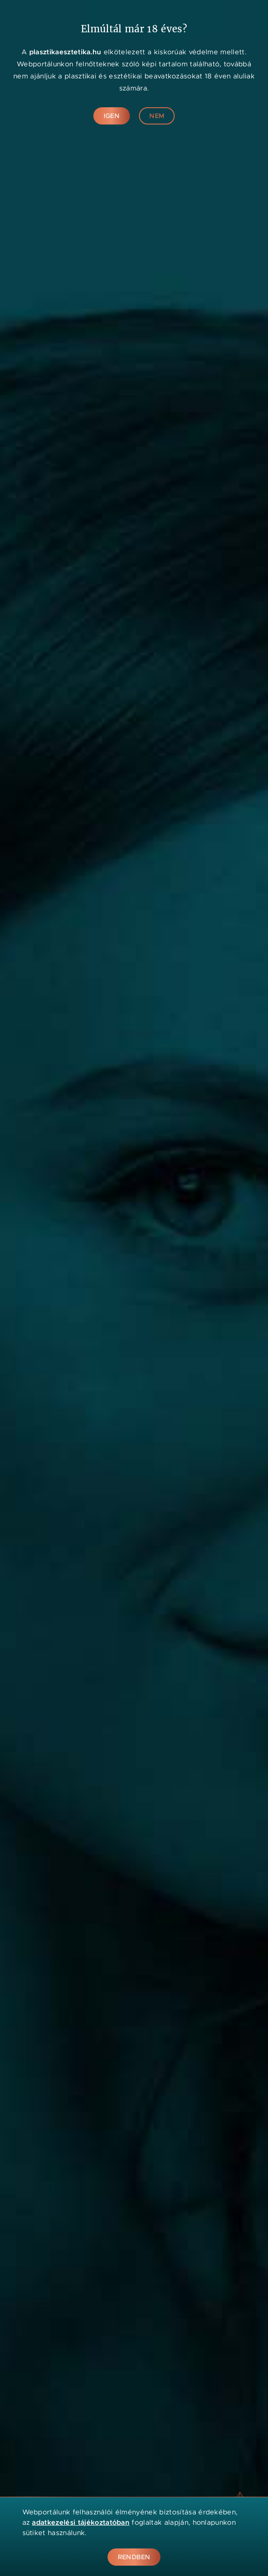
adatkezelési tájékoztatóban (80, 2522)
